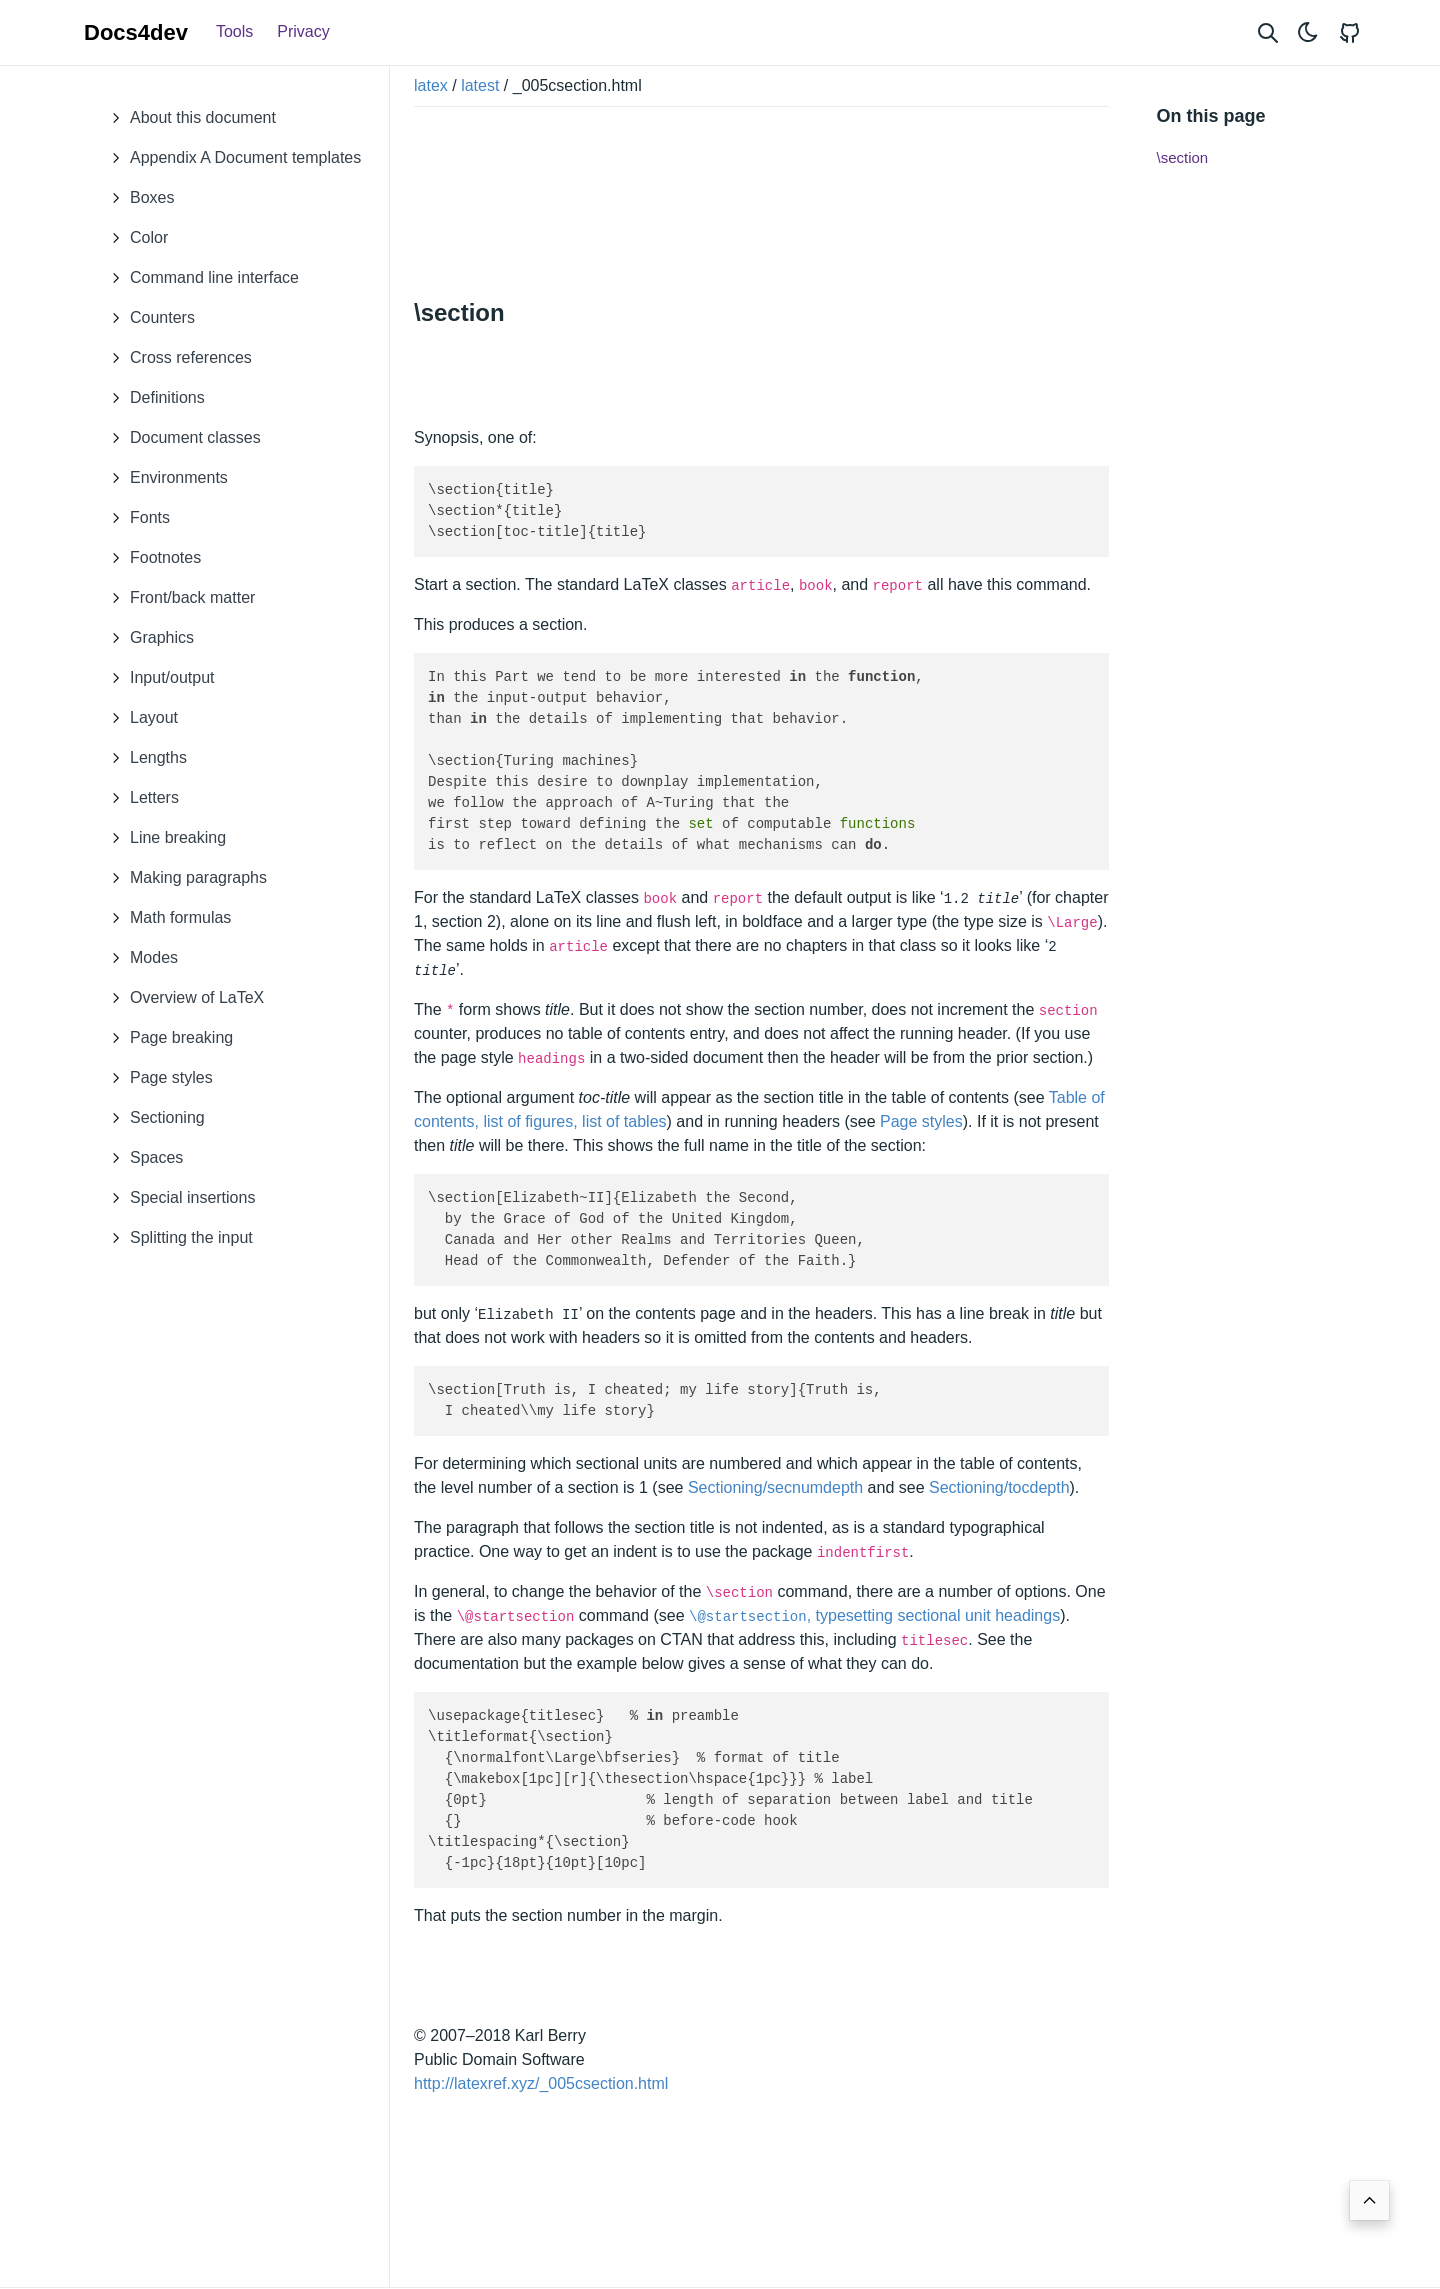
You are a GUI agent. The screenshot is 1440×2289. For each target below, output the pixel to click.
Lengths (143, 758)
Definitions (152, 398)
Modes (139, 958)
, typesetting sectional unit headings (874, 1615)
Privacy (303, 31)
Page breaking (166, 1038)
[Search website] (1268, 32)
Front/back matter (177, 598)
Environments (164, 478)
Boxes (137, 198)
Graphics (147, 638)
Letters (139, 798)
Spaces (141, 1158)
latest (480, 85)
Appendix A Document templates (230, 158)
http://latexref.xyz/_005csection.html (541, 2083)
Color (134, 238)
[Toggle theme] (1308, 32)
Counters (147, 318)
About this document (188, 118)
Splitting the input (176, 1238)
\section (1183, 157)
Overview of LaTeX (182, 998)
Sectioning (152, 1118)
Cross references (176, 358)
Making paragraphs (183, 878)
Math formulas (165, 918)
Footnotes (150, 558)
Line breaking (163, 838)
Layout (139, 718)
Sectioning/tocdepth (999, 1487)
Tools (234, 31)
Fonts (135, 518)
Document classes (180, 438)
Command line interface (199, 278)
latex (431, 85)
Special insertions (177, 1198)
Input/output (157, 678)
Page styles (156, 1078)
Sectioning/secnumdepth (775, 1487)
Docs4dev (136, 32)
